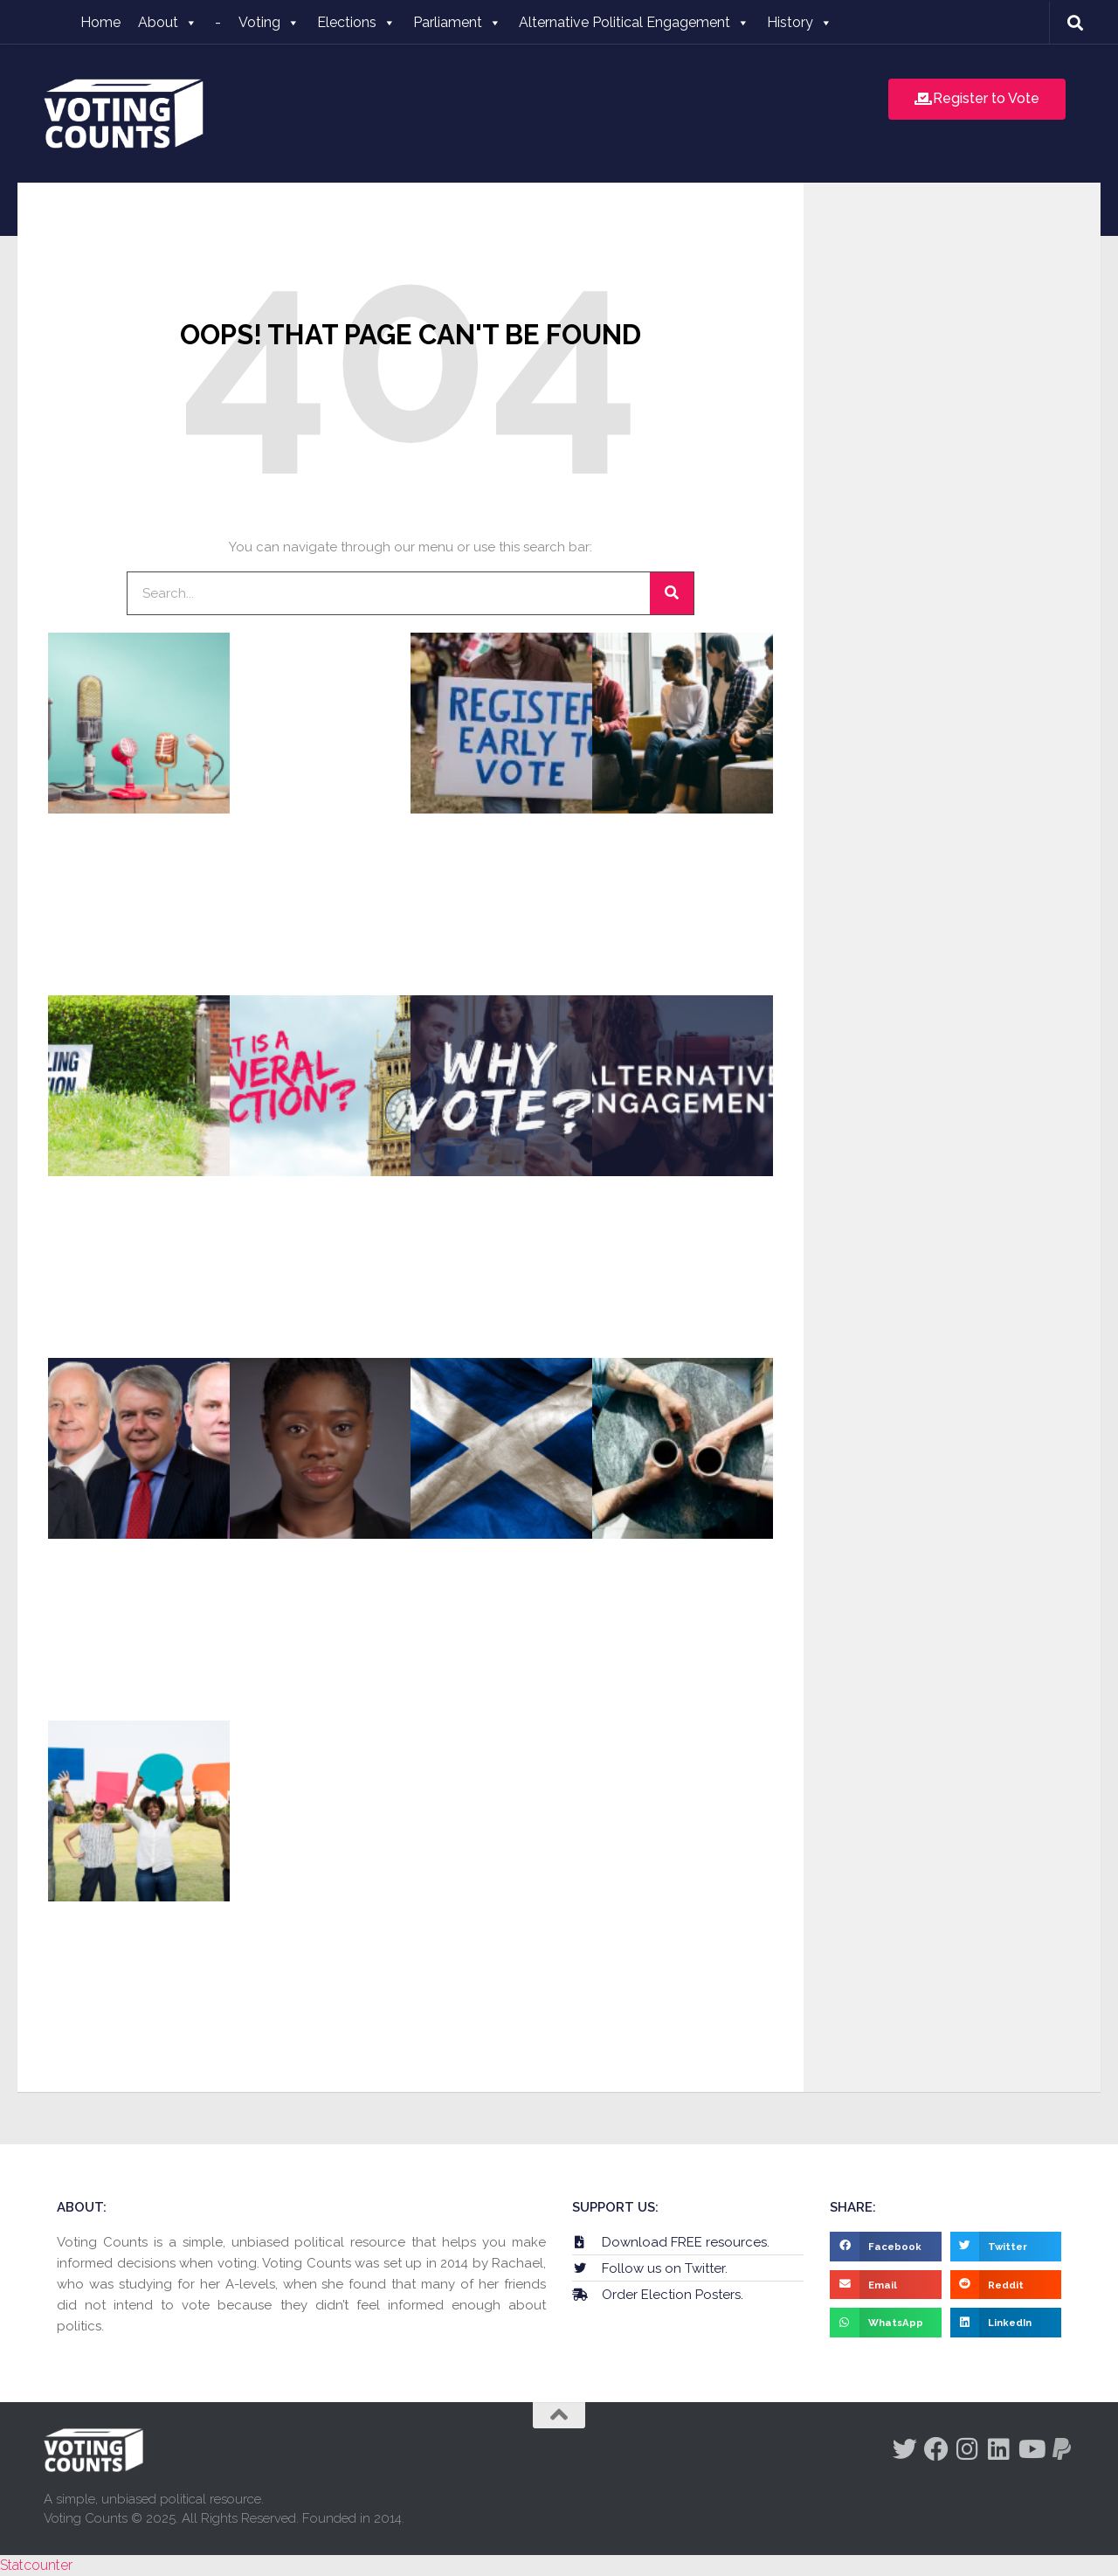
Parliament (457, 22)
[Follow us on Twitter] (905, 2449)
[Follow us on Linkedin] (999, 2449)
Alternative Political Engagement (634, 22)
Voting (269, 22)
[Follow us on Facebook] (936, 2449)
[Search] (672, 593)
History (799, 22)
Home (100, 22)
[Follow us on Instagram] (968, 2449)
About (167, 22)
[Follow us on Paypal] (1062, 2449)
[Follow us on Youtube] (1030, 2449)
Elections (356, 22)
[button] (886, 2246)
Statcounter (36, 2565)
